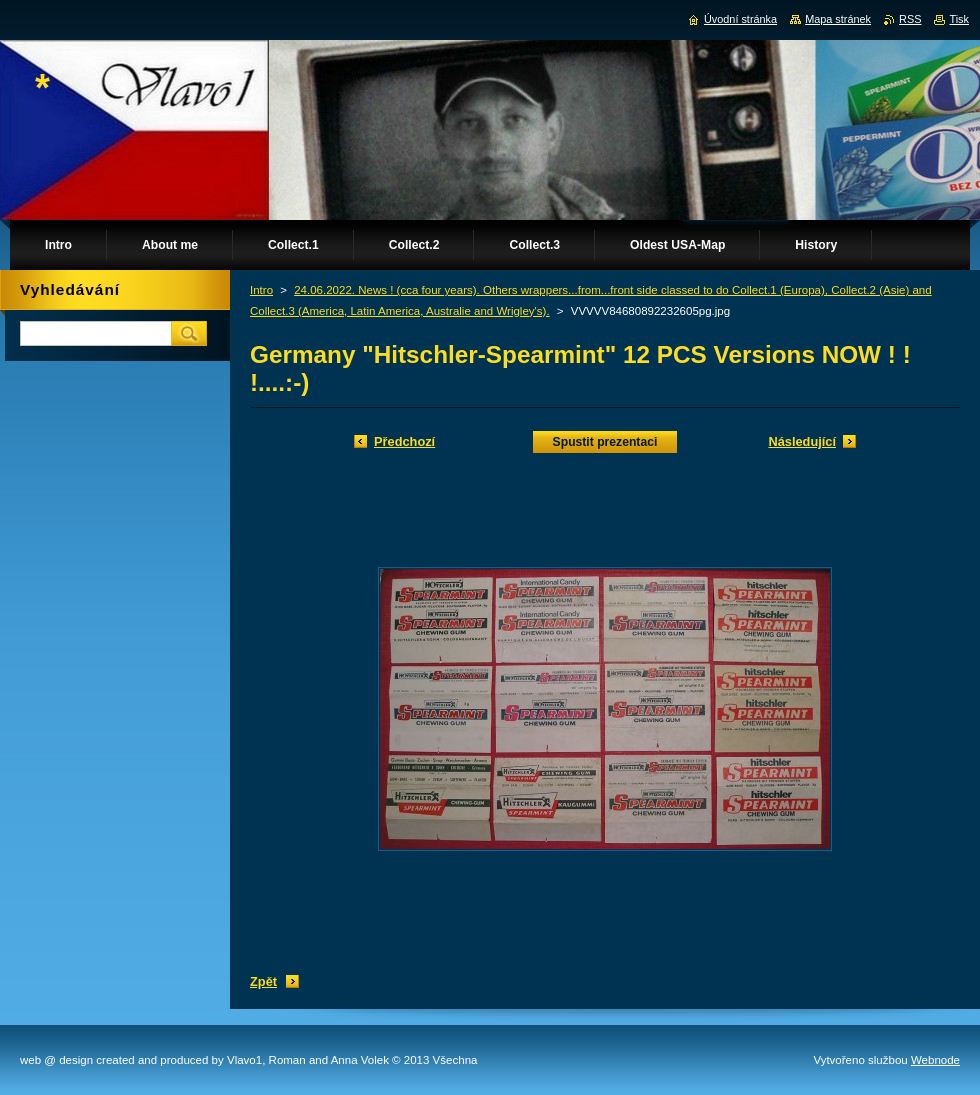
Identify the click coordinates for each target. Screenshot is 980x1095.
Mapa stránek (838, 19)
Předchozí (404, 441)
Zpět (263, 981)
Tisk (959, 19)
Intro (261, 290)
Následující (802, 441)
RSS (910, 19)
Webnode (935, 1060)
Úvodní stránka (740, 19)
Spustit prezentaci (605, 442)
